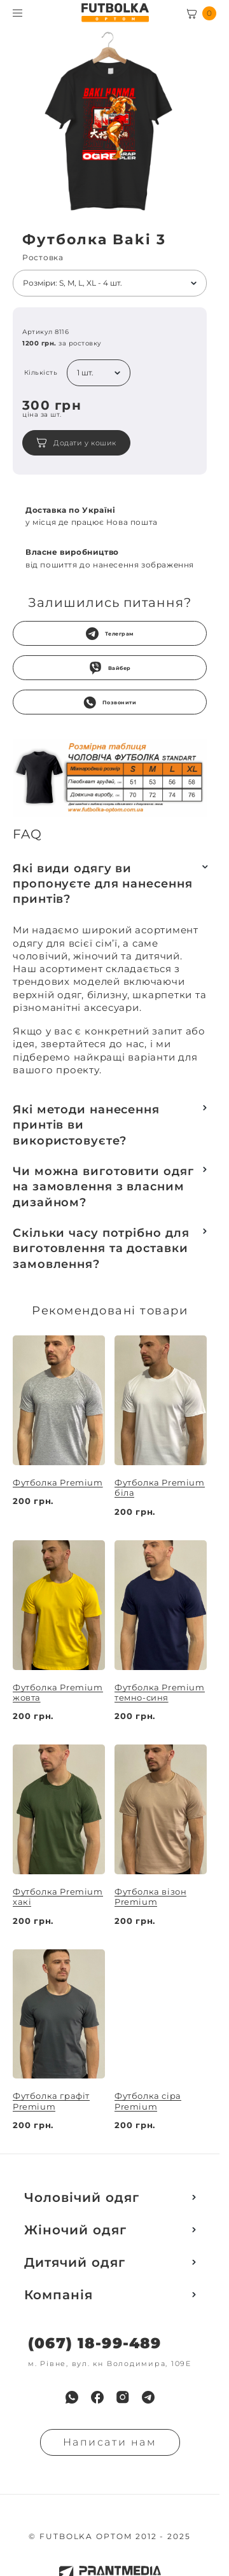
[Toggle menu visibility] (17, 13)
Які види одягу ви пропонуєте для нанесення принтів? (103, 884)
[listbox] (110, 283)
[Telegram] (148, 2397)
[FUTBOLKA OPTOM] (115, 12)
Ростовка (43, 257)
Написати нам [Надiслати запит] (110, 2442)
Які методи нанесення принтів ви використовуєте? (86, 1125)
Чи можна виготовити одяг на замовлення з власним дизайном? (103, 1186)
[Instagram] (122, 2397)
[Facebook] (97, 2397)
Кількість (41, 373)
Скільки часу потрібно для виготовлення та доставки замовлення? (101, 1248)
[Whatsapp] (72, 2397)
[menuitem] (72, 2397)
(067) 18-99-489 (94, 2343)
